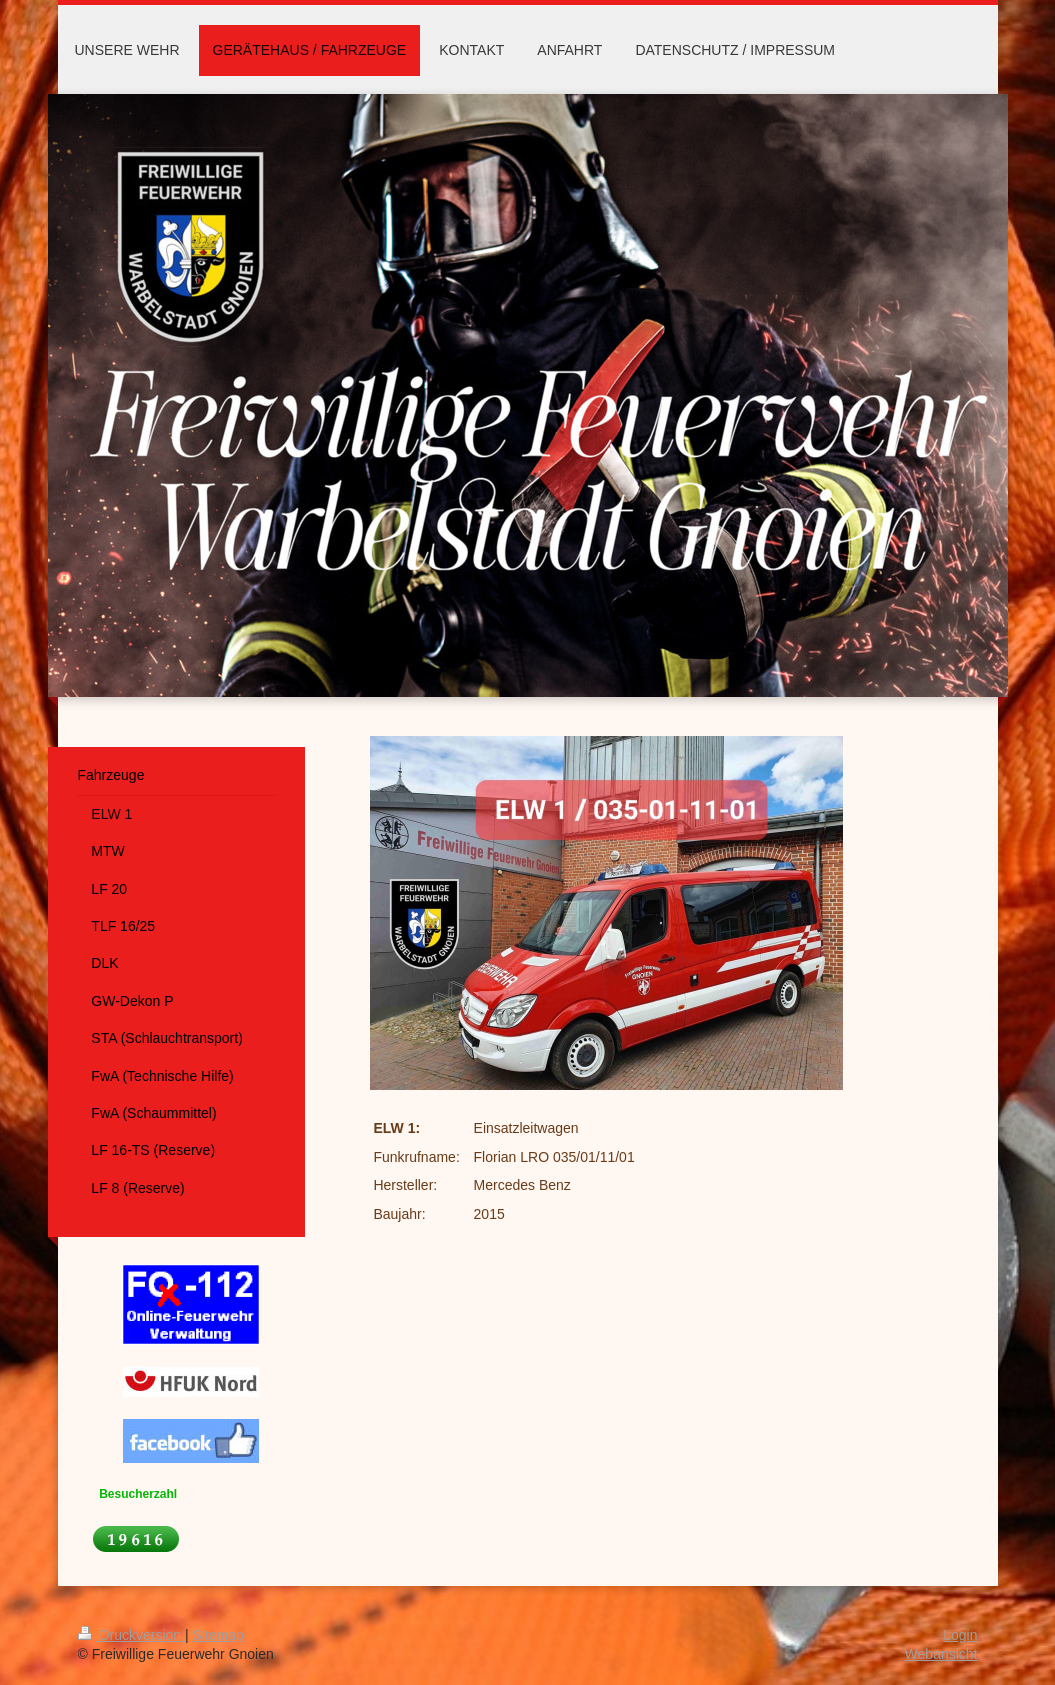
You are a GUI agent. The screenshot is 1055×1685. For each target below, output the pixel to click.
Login (960, 1635)
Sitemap (218, 1635)
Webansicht (941, 1654)
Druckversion (131, 1635)
